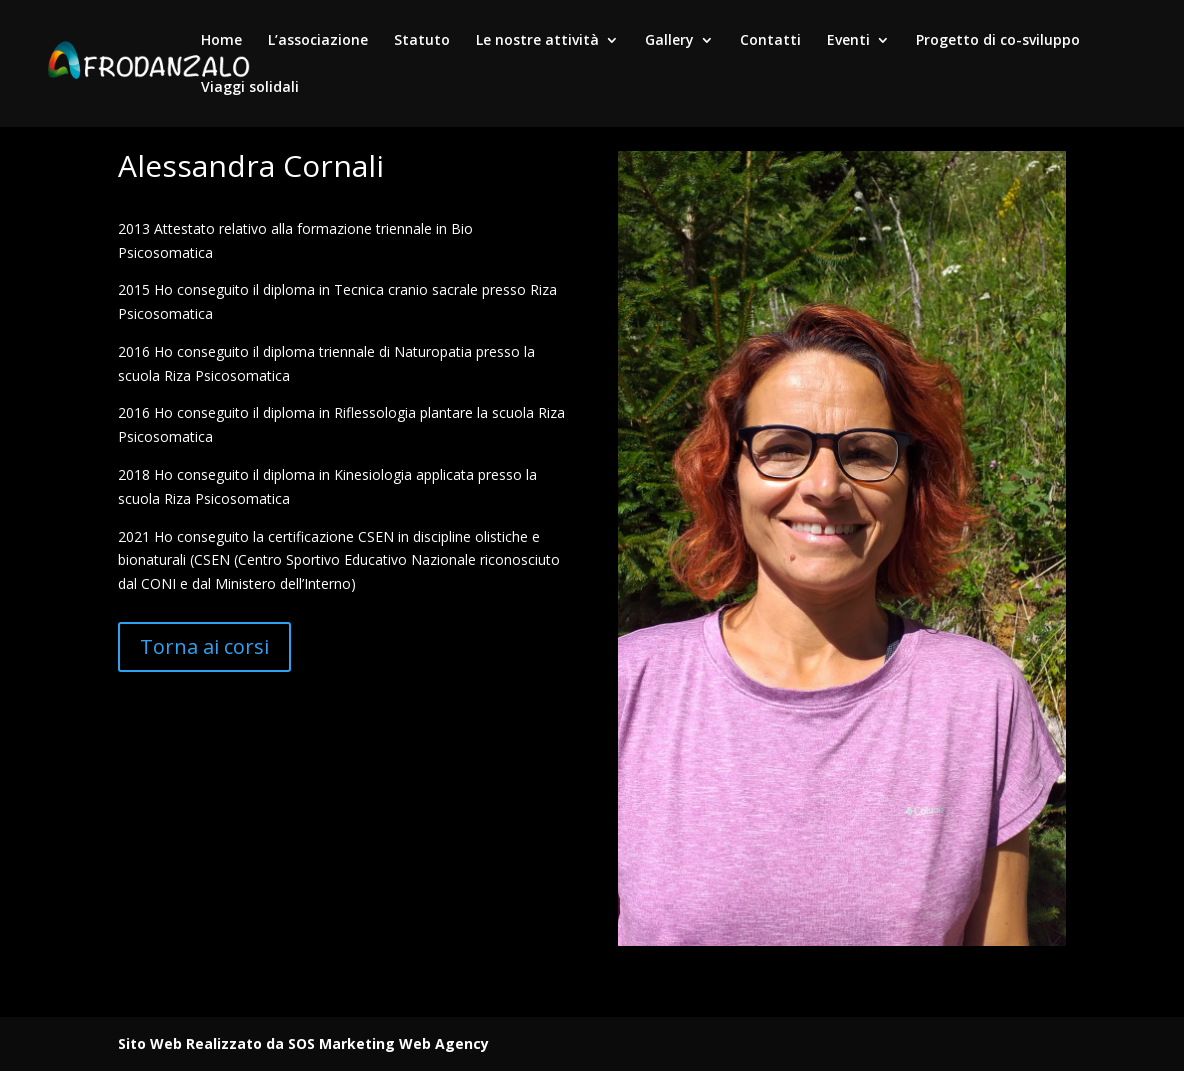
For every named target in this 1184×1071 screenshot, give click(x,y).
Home (221, 41)
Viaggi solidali (250, 88)
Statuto (422, 41)
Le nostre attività (537, 41)
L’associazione (318, 41)
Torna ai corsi (204, 646)
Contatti (770, 41)
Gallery (669, 41)
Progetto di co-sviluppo (998, 41)
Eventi (848, 41)
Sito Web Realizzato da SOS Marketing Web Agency (303, 1043)
